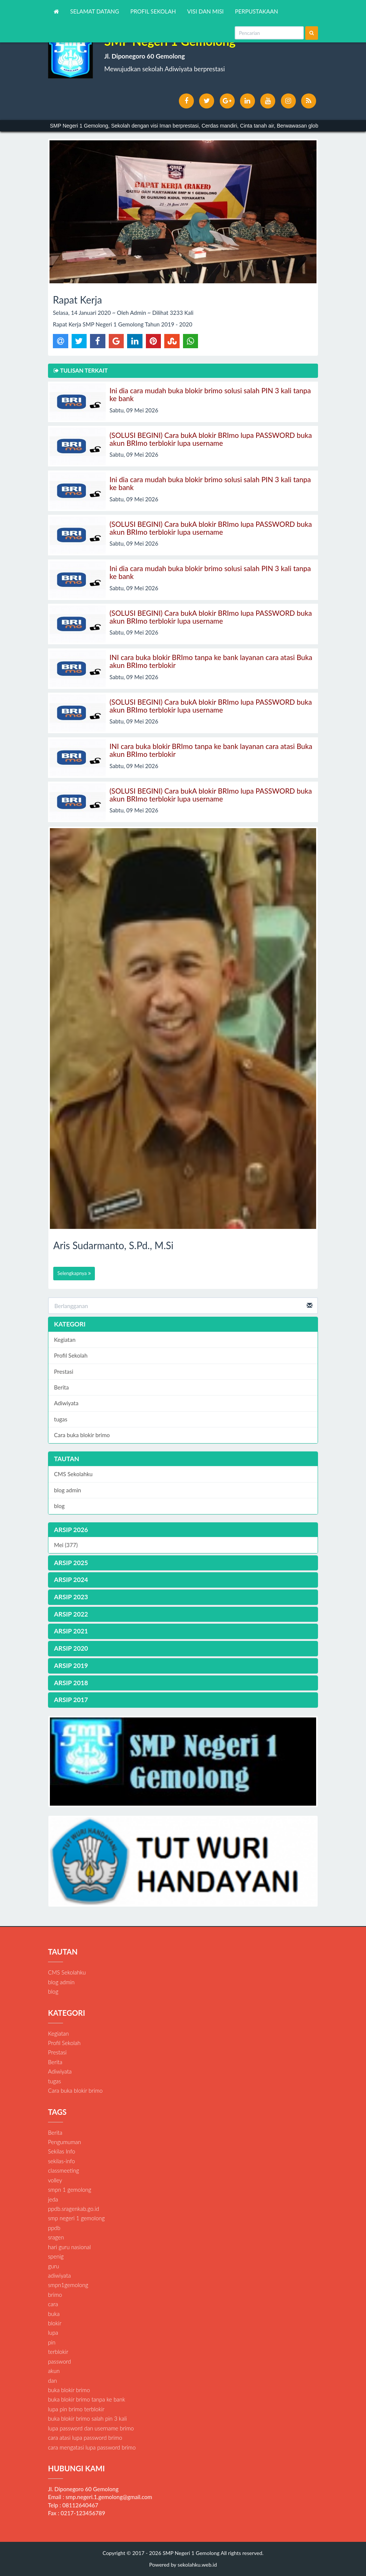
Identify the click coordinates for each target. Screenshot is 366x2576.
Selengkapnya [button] (74, 1273)
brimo (55, 2294)
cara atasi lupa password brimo (85, 2437)
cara (53, 2304)
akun (54, 2370)
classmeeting (63, 2170)
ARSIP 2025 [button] (71, 1563)
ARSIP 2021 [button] (71, 1631)
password (59, 2361)
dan (52, 2380)
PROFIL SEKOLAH (153, 11)
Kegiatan (64, 1339)
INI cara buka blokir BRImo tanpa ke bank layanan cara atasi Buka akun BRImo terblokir (211, 661)
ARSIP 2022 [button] (71, 1614)
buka (54, 2313)
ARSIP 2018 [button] (71, 1683)
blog (59, 1505)
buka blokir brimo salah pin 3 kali (87, 2418)
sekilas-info (61, 2161)
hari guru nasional (69, 2247)
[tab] (183, 1530)
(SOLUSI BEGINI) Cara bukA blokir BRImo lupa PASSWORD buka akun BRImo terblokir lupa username (211, 439)
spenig (56, 2256)
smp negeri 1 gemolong (76, 2218)
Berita (61, 1387)
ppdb (54, 2227)
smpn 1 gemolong (69, 2189)
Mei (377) (66, 1544)
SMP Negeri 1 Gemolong (190, 2553)
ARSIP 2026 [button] (71, 1530)
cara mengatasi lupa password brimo (92, 2447)
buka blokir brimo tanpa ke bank (86, 2399)
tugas (61, 1419)
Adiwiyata (66, 1403)
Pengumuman (64, 2141)
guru (53, 2266)
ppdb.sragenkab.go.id (73, 2208)
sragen (56, 2237)
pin (52, 2342)
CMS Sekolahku (73, 1474)
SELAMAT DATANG (94, 11)
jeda (53, 2199)
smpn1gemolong (68, 2284)
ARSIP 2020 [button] (71, 1648)
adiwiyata (59, 2275)
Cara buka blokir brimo (82, 1435)
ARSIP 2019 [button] (71, 1665)
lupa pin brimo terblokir (76, 2409)
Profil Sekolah (70, 1355)
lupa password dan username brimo (91, 2428)
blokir (55, 2323)
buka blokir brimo (69, 2390)
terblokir (58, 2351)
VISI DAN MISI (205, 11)
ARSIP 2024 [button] (71, 1579)
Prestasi (63, 1371)
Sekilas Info (61, 2151)
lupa (53, 2332)
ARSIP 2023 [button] (71, 1597)
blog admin (67, 1490)
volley (55, 2180)
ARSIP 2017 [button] (71, 1700)
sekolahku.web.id (197, 2564)
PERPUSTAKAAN (256, 11)
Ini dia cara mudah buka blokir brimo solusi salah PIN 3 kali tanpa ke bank (210, 394)
